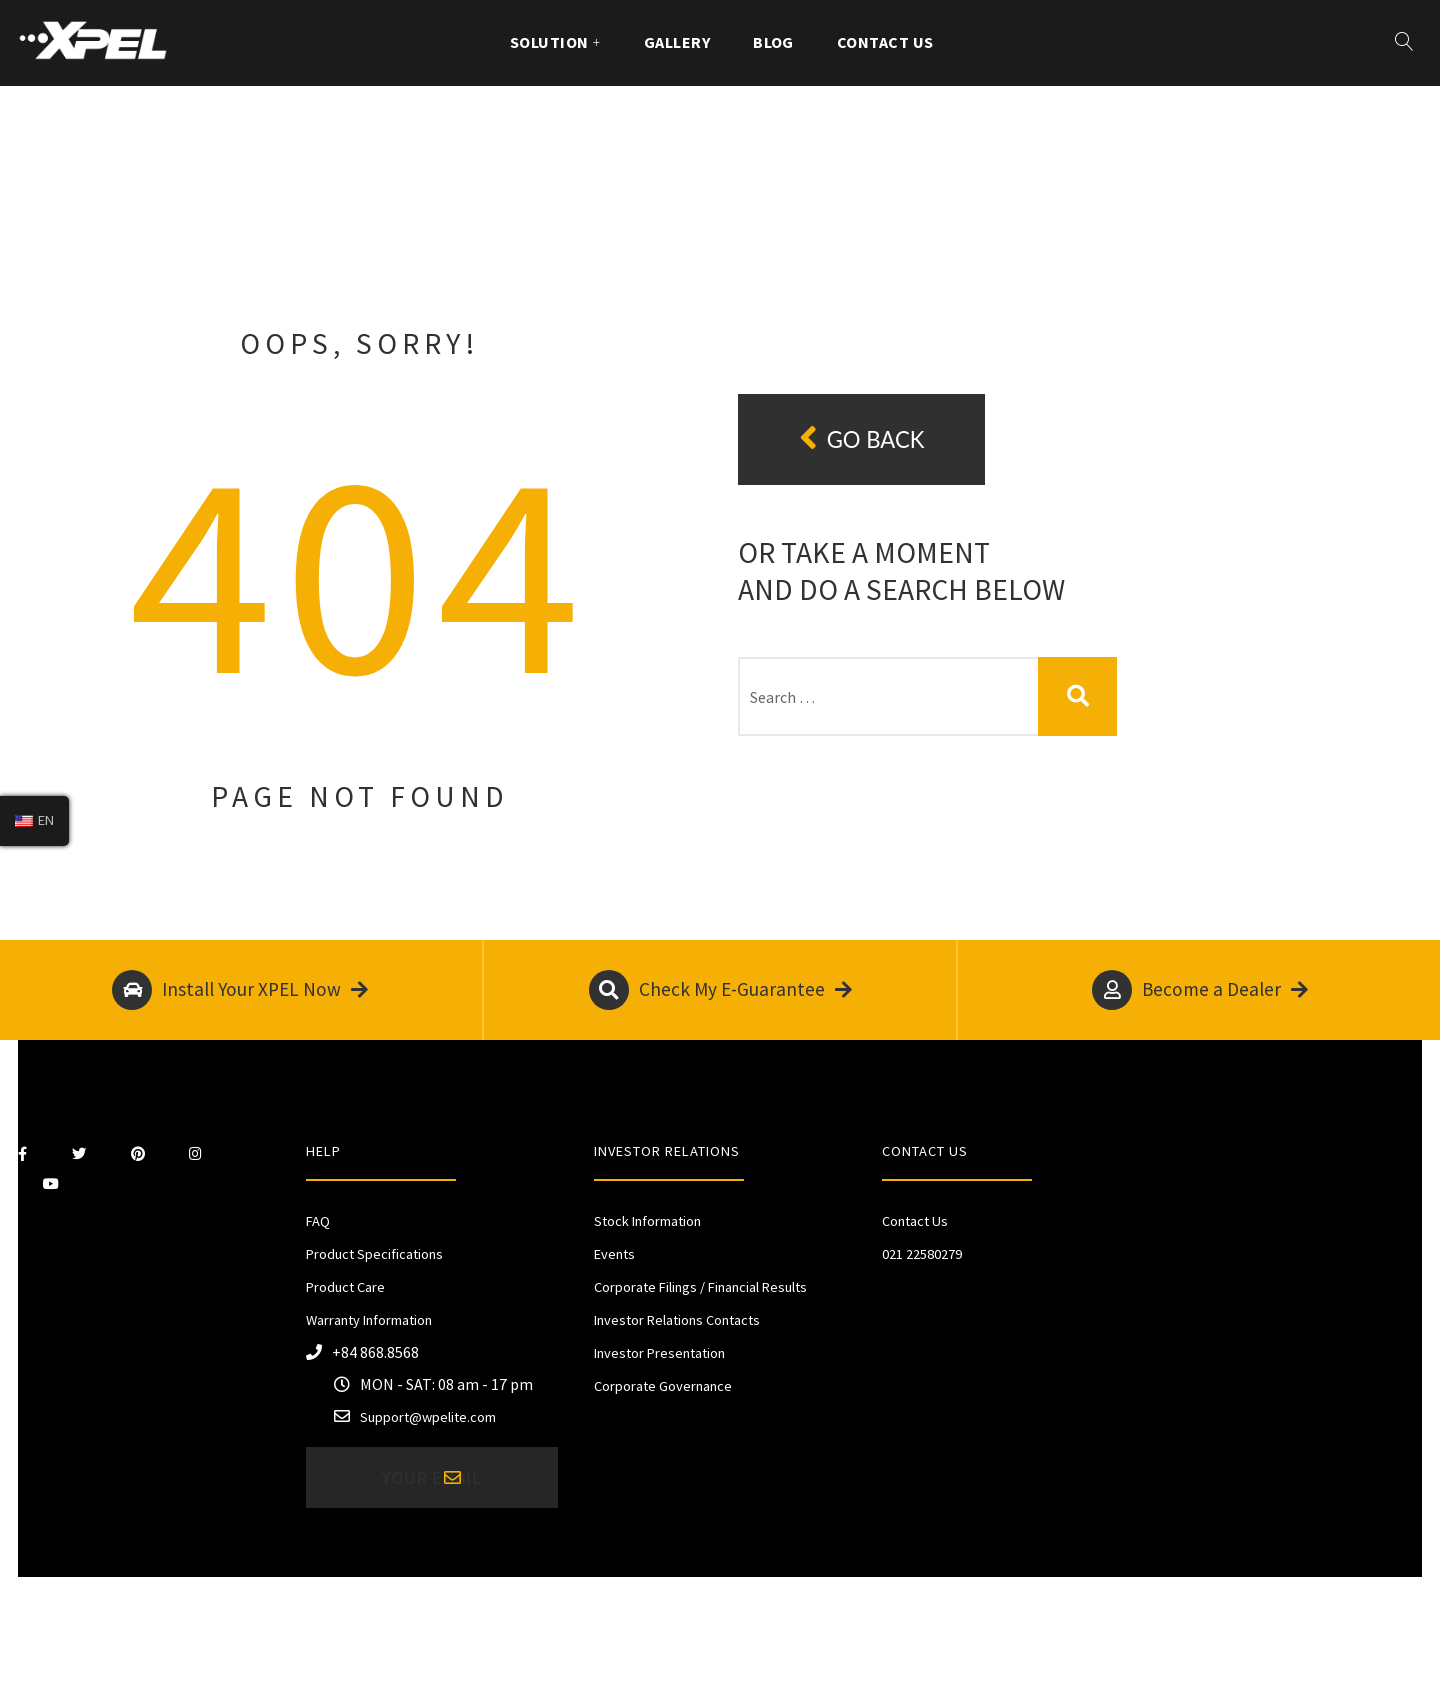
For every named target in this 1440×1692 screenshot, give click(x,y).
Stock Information (647, 1221)
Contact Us (885, 42)
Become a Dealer (1200, 990)
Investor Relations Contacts (677, 1320)
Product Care (345, 1287)
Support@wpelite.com (428, 1417)
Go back (862, 438)
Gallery (677, 42)
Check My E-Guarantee (720, 990)
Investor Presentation (659, 1353)
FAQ (318, 1221)
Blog (773, 42)
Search (1077, 696)
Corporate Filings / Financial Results (700, 1287)
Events (614, 1254)
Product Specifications (374, 1254)
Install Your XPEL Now (240, 990)
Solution (549, 42)
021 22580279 (922, 1254)
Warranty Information (369, 1320)
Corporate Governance (663, 1386)
